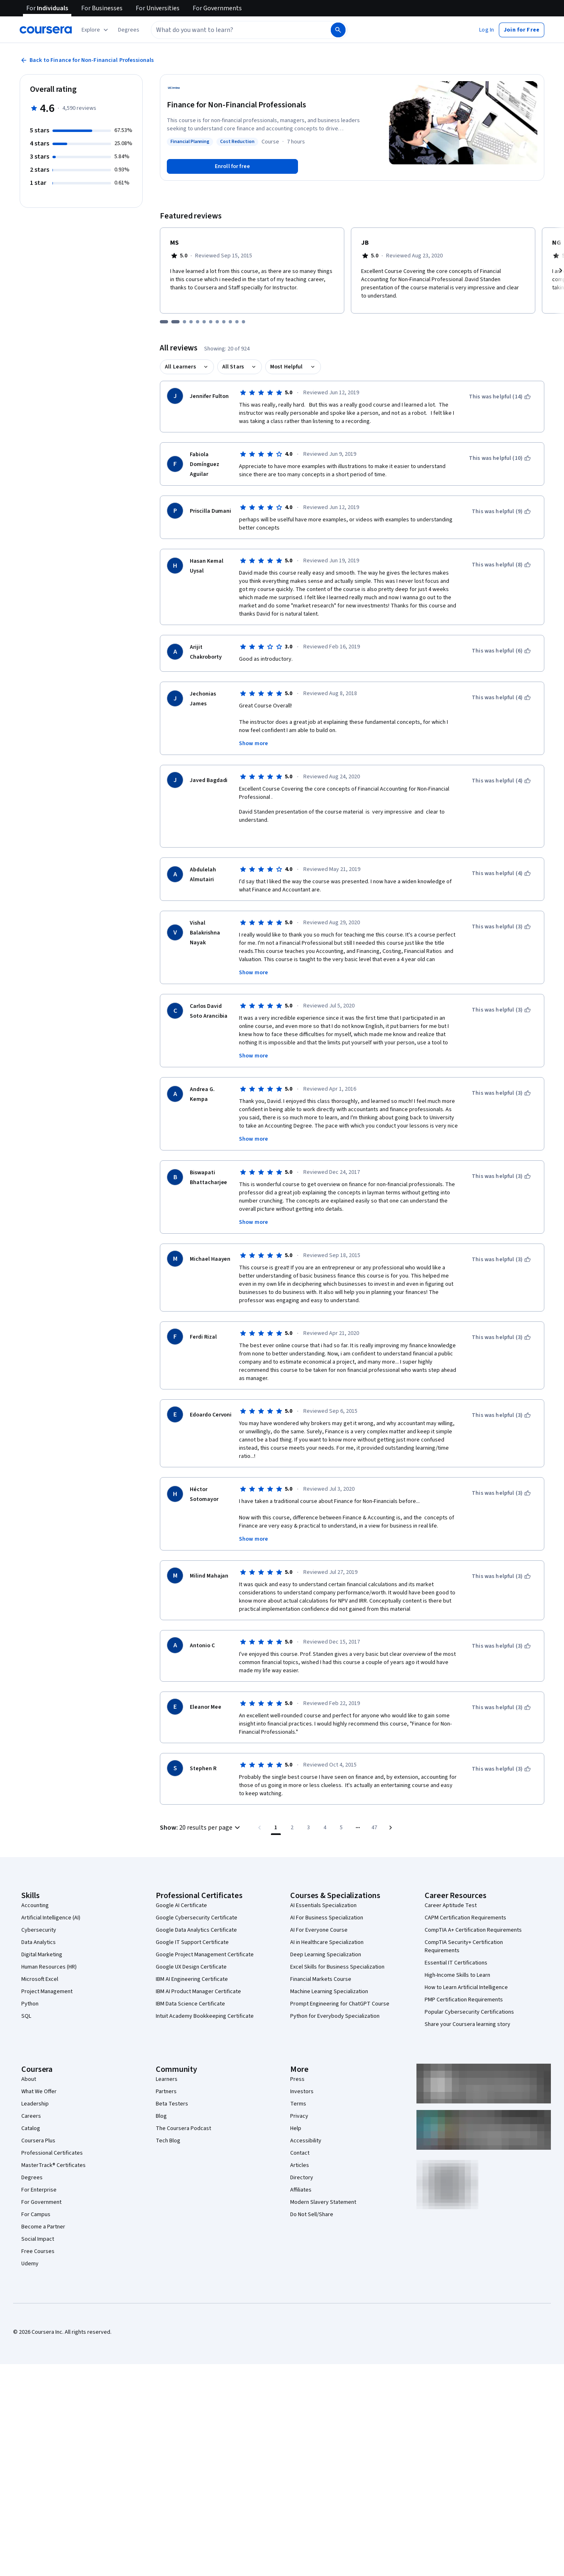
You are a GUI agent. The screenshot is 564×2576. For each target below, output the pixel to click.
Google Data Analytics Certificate (196, 1921)
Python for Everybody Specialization (335, 2007)
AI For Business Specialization (326, 1908)
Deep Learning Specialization (325, 1945)
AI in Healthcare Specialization (327, 1933)
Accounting (35, 1896)
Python (30, 1994)
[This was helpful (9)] (501, 511)
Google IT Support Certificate (192, 1933)
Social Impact (37, 2230)
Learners (166, 2070)
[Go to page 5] (341, 1818)
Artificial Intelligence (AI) (50, 1908)
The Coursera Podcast (183, 2119)
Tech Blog (168, 2131)
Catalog (30, 2119)
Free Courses (38, 2242)
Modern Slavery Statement (323, 2193)
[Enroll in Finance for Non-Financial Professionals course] (232, 166)
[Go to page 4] (325, 1818)
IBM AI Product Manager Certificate (198, 1982)
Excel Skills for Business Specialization (337, 1957)
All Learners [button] (180, 367)
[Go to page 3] (308, 1818)
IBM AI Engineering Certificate (192, 1970)
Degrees (32, 2168)
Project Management (47, 1982)
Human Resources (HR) (49, 1957)
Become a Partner (43, 2217)
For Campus (35, 2205)
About (28, 2070)
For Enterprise (39, 2180)
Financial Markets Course (320, 1970)
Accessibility (305, 2131)
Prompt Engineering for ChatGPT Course (339, 1994)
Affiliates (301, 2180)
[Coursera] (46, 29)
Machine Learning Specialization (329, 1982)
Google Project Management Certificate (205, 1945)
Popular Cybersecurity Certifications (469, 2003)
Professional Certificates (52, 2143)
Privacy (299, 2107)
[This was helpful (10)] (499, 458)
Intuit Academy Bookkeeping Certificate (205, 2007)
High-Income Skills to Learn (457, 1966)
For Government (41, 2193)
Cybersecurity (38, 1921)
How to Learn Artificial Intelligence (466, 1978)
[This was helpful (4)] (501, 698)
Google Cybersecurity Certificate (196, 1908)
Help (295, 2119)
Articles (299, 2156)
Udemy (30, 2254)
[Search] (338, 30)
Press (297, 2070)
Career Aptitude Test (451, 1896)
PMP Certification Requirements (464, 1990)
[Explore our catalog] (95, 30)
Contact (299, 2143)
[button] (129, 30)
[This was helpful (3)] (501, 917)
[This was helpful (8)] (501, 565)
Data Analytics (38, 1933)
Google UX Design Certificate (191, 1957)
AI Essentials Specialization (323, 1896)
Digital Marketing (41, 1945)
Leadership (35, 2094)
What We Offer (39, 2082)
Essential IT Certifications (456, 1953)
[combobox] (232, 30)
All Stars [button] (233, 367)
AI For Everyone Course (319, 1921)
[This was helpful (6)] (501, 651)
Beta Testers (172, 2094)
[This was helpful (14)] (499, 397)
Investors (302, 2082)
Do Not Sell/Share (311, 2205)
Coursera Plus (38, 2131)
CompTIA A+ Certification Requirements (473, 1921)
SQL (26, 2007)
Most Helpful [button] (286, 367)
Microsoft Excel (39, 1970)
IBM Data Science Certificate (190, 1994)
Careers (31, 2107)
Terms (298, 2094)
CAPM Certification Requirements (465, 1908)
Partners (166, 2082)
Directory (301, 2168)
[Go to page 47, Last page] (374, 1818)
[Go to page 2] (292, 1818)
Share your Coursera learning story (467, 2015)
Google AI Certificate (181, 1896)
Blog (161, 2107)
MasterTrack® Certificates (53, 2156)
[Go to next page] (390, 1818)
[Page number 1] (275, 1818)
